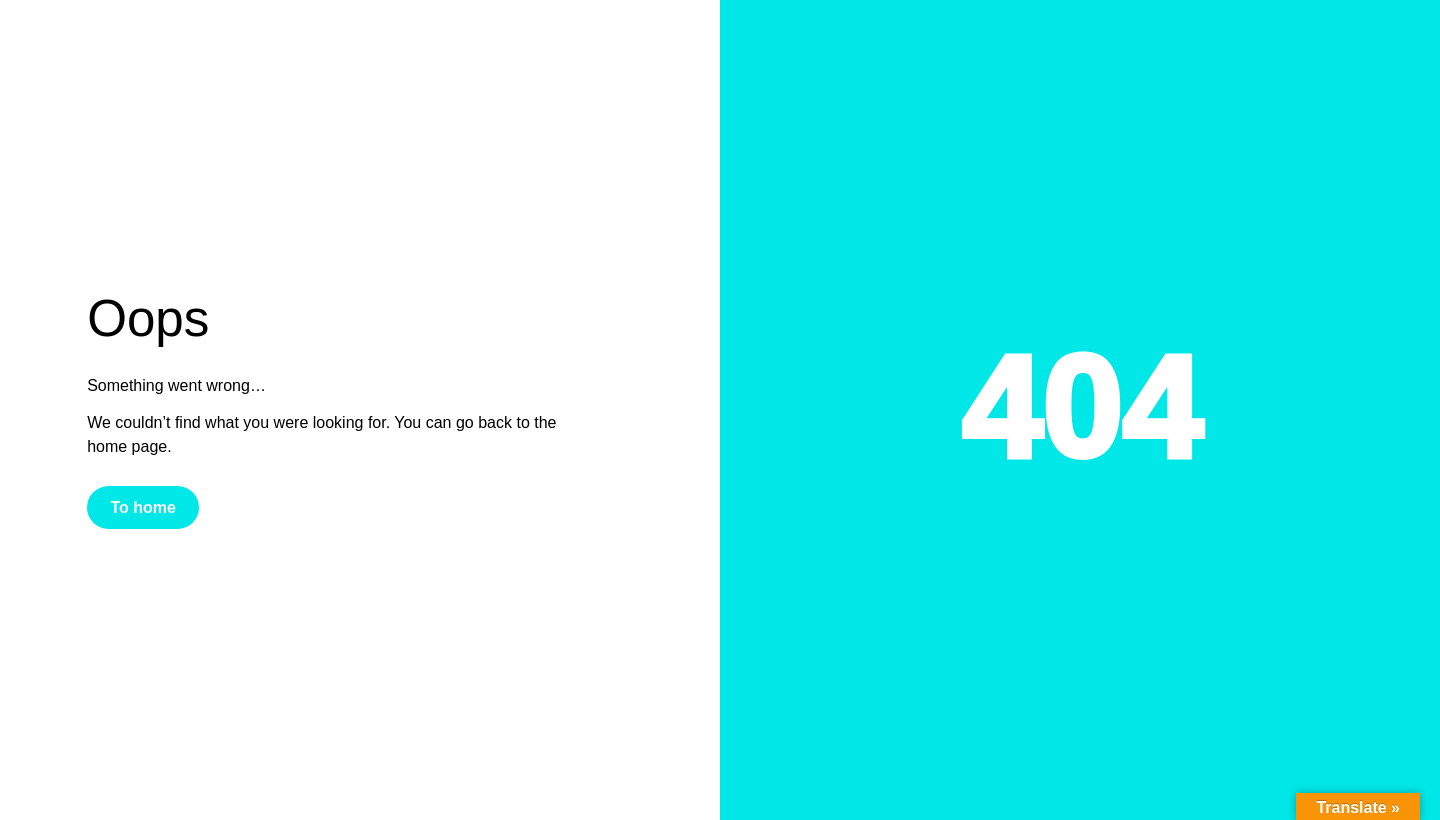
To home (142, 507)
